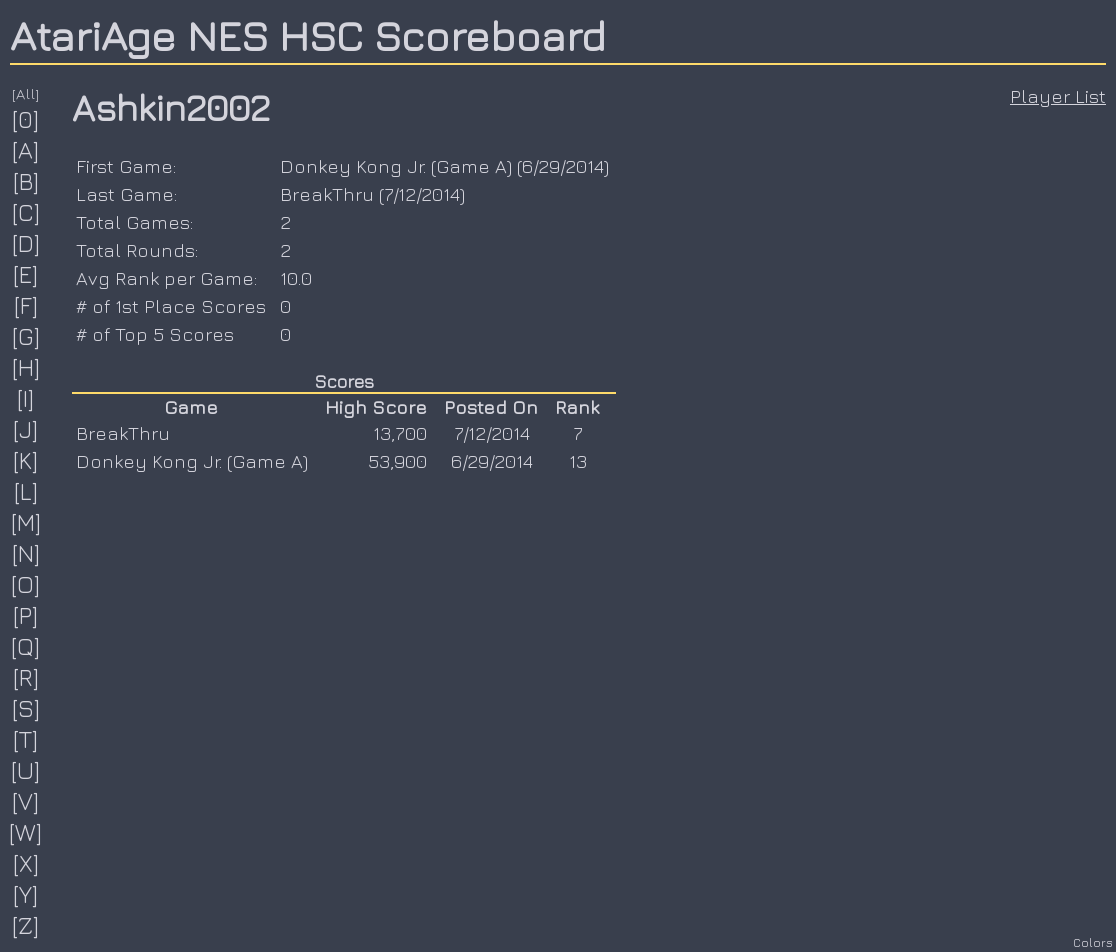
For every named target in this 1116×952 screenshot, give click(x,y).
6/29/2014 (563, 166)
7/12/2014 (422, 194)
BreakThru (327, 194)
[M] (26, 522)
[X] (26, 863)
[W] (26, 832)
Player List (1058, 96)
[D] (26, 243)
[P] (26, 615)
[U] (26, 770)
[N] (26, 553)
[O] (26, 584)
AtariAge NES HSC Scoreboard (308, 35)
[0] (26, 119)
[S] (26, 708)
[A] (26, 150)
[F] (26, 305)
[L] (26, 491)
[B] (26, 181)
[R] (26, 677)
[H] (26, 367)
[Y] (26, 894)
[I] (26, 398)
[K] (26, 460)
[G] (26, 336)
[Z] (26, 925)
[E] (26, 274)
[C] (26, 212)
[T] (26, 739)
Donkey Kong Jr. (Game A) (396, 166)
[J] (26, 429)
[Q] (26, 646)
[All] (26, 93)
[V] (26, 801)
